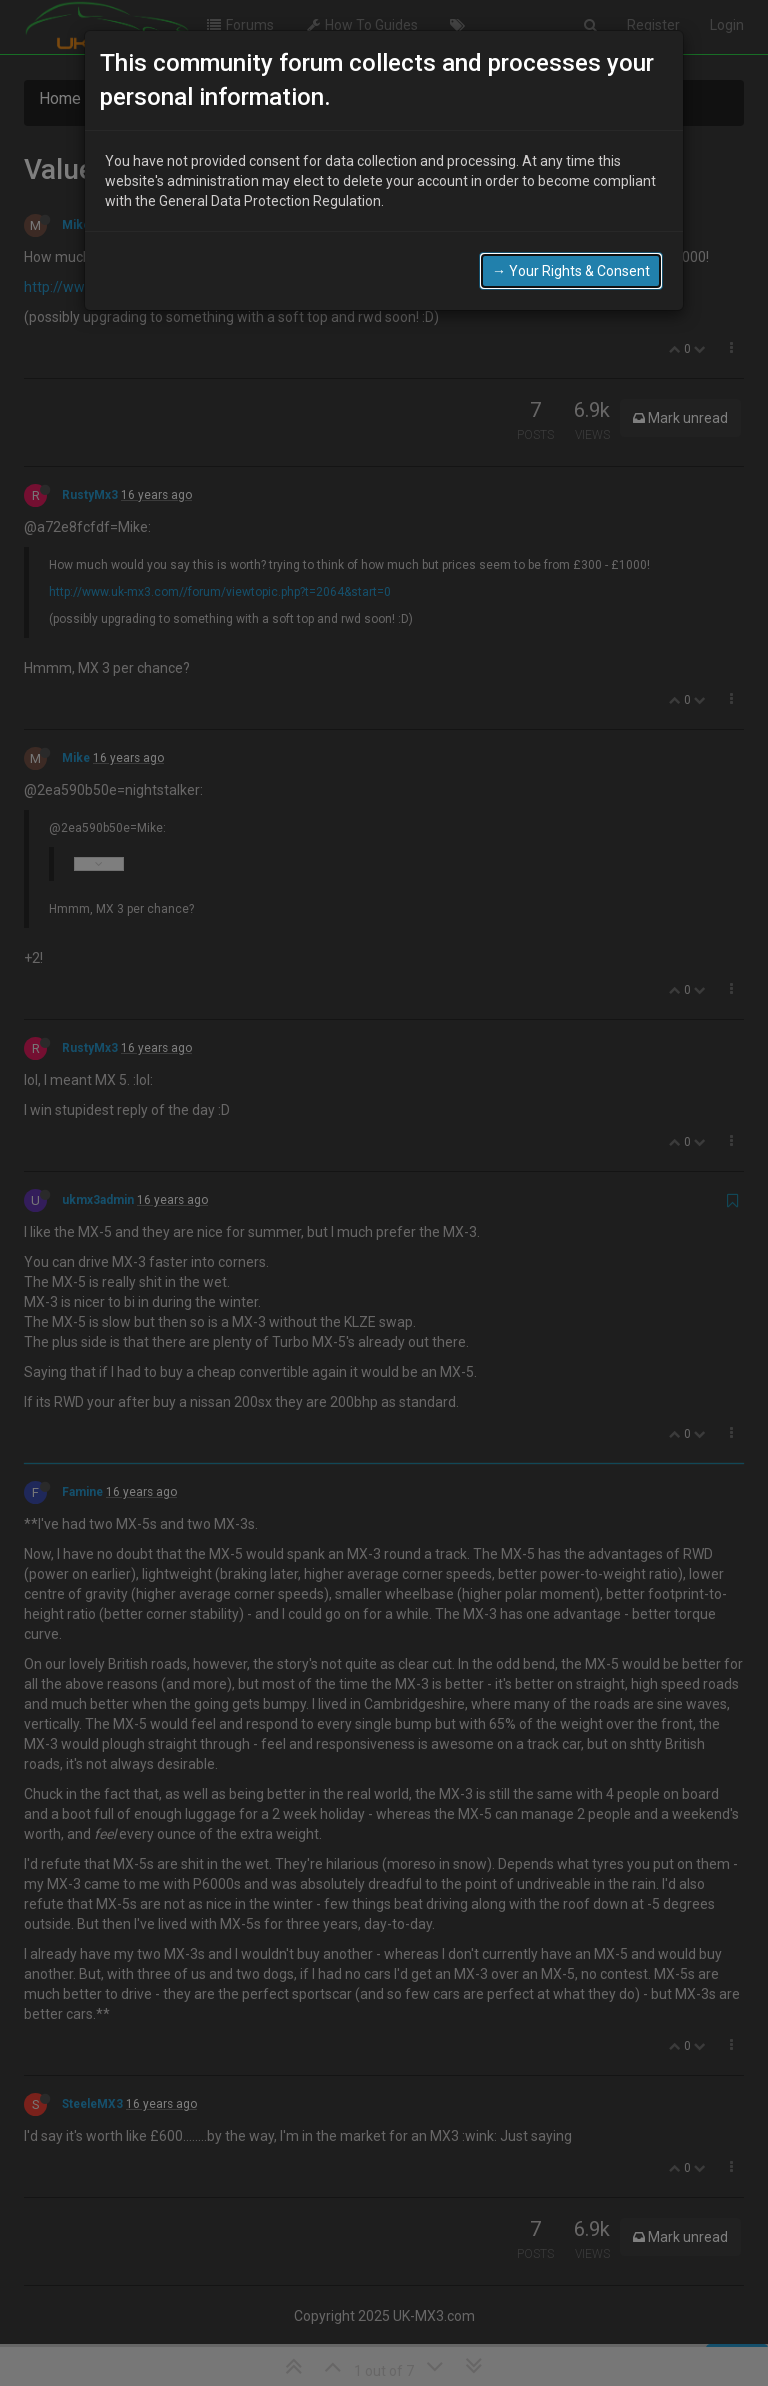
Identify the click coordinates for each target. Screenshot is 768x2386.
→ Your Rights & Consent (571, 265)
